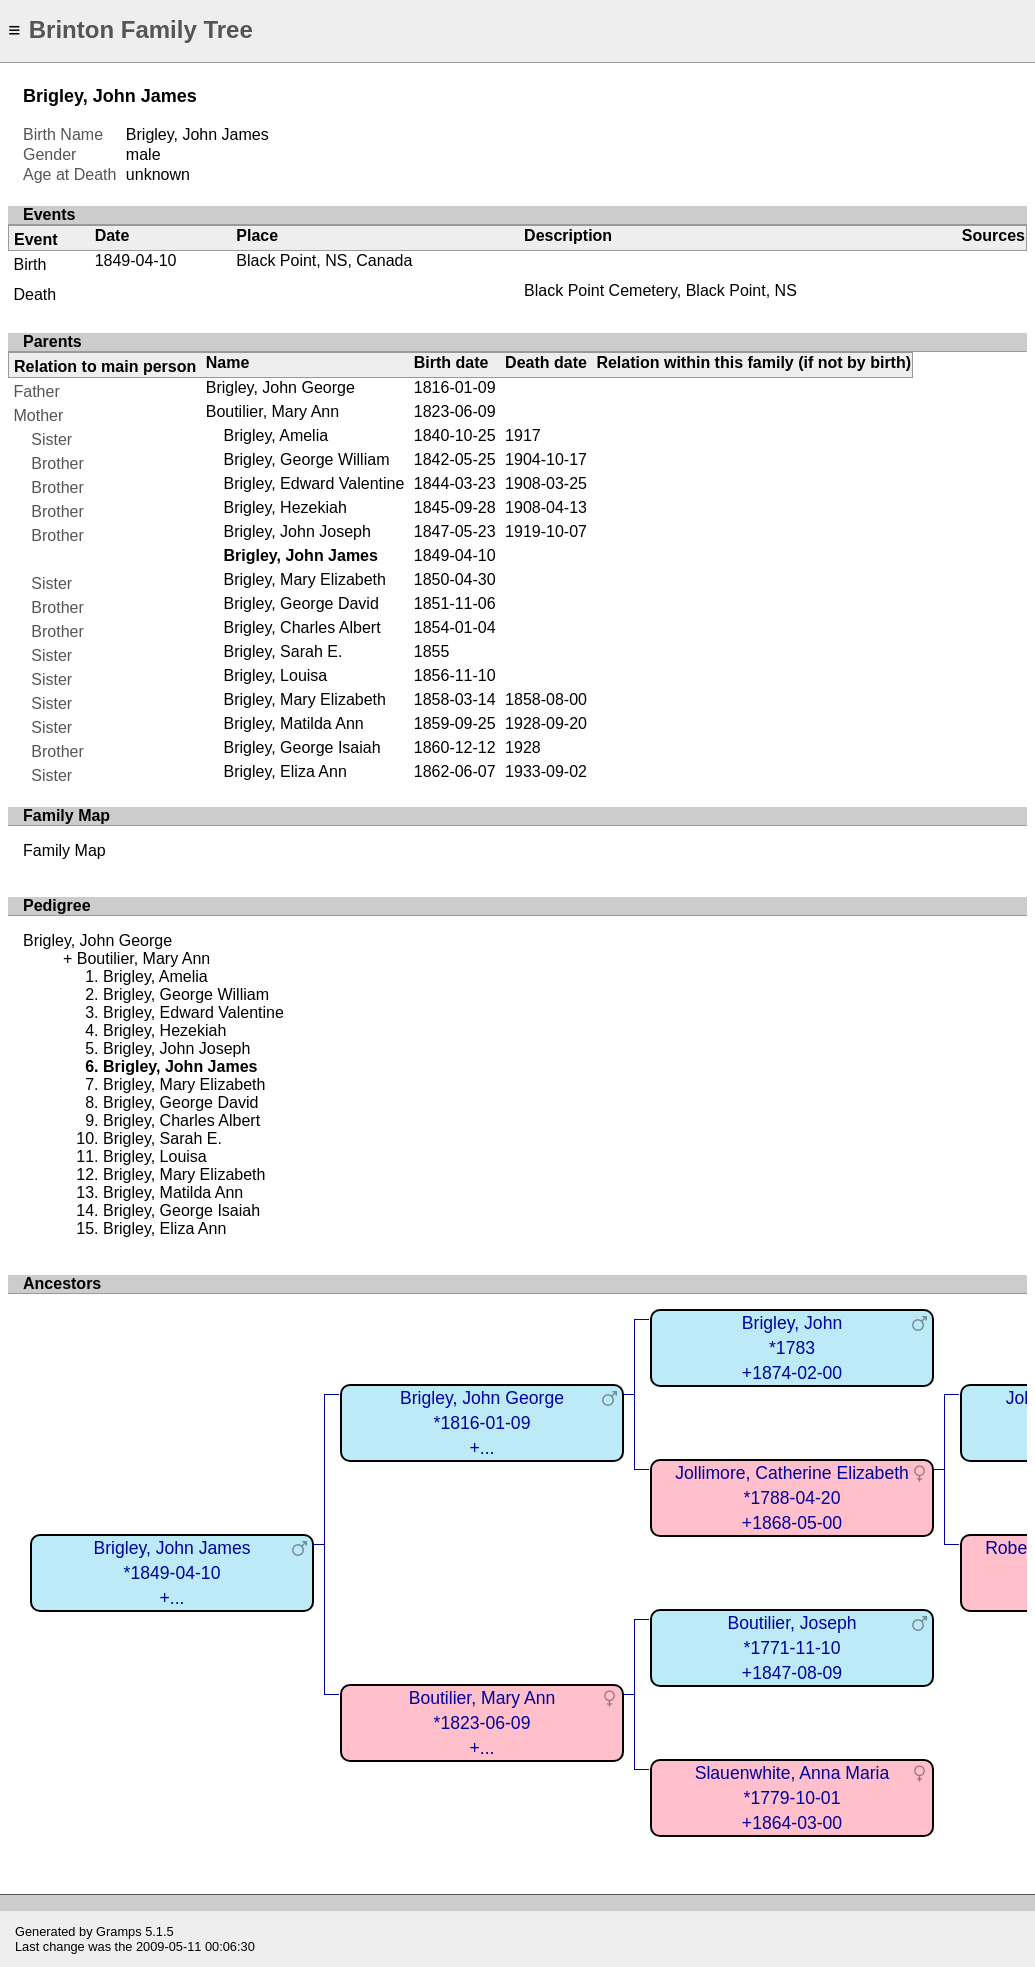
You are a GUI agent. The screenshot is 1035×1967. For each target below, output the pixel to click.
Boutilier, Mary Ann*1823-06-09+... (482, 1722)
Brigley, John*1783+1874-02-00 (792, 1347)
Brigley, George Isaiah (301, 747)
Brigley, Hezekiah (284, 507)
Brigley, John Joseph (296, 531)
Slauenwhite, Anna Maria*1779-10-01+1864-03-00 (792, 1797)
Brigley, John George (280, 387)
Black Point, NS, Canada (324, 260)
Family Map (64, 850)
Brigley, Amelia (275, 435)
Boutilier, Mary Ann (272, 411)
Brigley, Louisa (275, 675)
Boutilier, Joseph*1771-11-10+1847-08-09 (791, 1647)
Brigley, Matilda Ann (293, 723)
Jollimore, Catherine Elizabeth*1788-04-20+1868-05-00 (792, 1497)
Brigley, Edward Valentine (313, 483)
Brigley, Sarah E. (282, 651)
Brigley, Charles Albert (301, 627)
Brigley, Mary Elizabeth (304, 579)
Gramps (119, 1931)
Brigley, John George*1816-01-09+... (482, 1422)
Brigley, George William (306, 459)
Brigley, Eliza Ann (284, 771)
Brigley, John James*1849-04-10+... (171, 1572)
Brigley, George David (300, 603)
